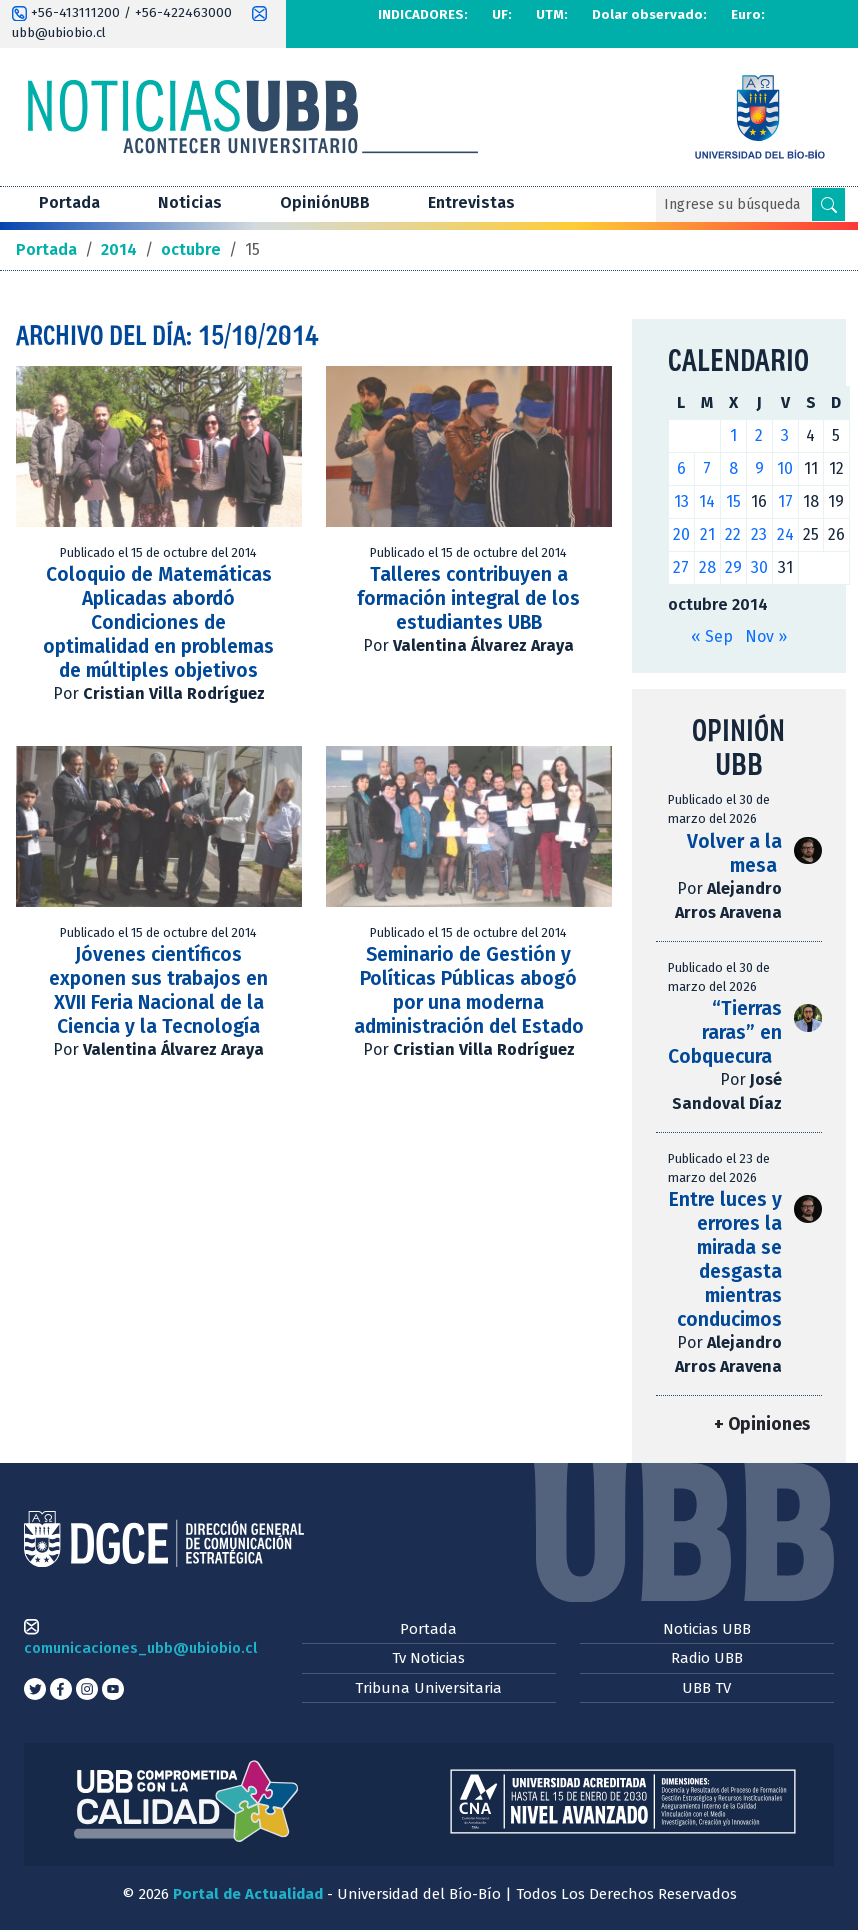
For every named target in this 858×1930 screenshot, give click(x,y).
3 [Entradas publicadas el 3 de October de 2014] (785, 435)
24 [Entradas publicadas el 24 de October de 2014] (785, 534)
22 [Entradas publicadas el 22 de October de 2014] (733, 534)
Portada (69, 202)
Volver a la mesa (734, 853)
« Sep (712, 636)
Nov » (766, 636)
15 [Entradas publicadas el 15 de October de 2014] (733, 501)
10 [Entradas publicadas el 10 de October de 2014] (785, 468)
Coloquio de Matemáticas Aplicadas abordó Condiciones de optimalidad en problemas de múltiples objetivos (158, 622)
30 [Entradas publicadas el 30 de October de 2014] (759, 567)
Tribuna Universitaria (428, 1688)
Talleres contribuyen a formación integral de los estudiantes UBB (468, 598)
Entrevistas (471, 202)
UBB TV (706, 1688)
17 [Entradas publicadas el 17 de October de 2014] (785, 501)
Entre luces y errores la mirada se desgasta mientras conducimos (725, 1259)
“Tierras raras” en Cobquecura (732, 1032)
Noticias (190, 202)
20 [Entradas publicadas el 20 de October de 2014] (681, 534)
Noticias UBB (707, 1629)
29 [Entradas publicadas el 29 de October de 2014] (733, 567)
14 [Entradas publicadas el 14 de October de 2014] (707, 501)
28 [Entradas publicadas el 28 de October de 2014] (707, 567)
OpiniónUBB (325, 202)
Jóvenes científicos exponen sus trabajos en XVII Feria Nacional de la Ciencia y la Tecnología (158, 990)
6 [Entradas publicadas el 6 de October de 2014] (681, 468)
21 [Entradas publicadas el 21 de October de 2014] (707, 534)
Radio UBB (707, 1658)
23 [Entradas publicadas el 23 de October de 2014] (759, 534)
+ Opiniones (762, 1424)
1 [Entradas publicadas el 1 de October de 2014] (733, 435)
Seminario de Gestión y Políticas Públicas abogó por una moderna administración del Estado (469, 990)
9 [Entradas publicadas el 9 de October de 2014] (759, 468)
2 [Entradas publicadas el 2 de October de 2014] (759, 435)
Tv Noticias (428, 1658)
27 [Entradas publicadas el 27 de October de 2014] (681, 567)
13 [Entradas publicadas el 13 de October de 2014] (681, 501)
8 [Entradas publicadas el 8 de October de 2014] (733, 468)
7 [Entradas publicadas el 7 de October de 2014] (707, 468)
